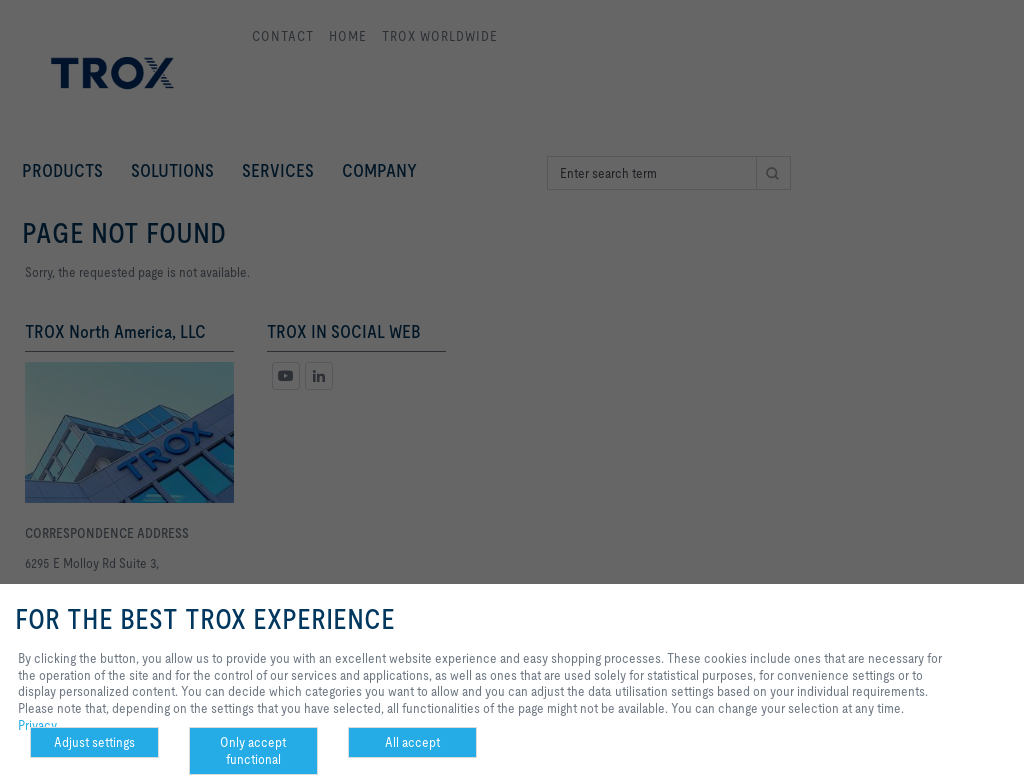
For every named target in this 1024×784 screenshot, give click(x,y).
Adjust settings (94, 742)
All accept (412, 742)
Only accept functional (253, 750)
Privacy (37, 725)
